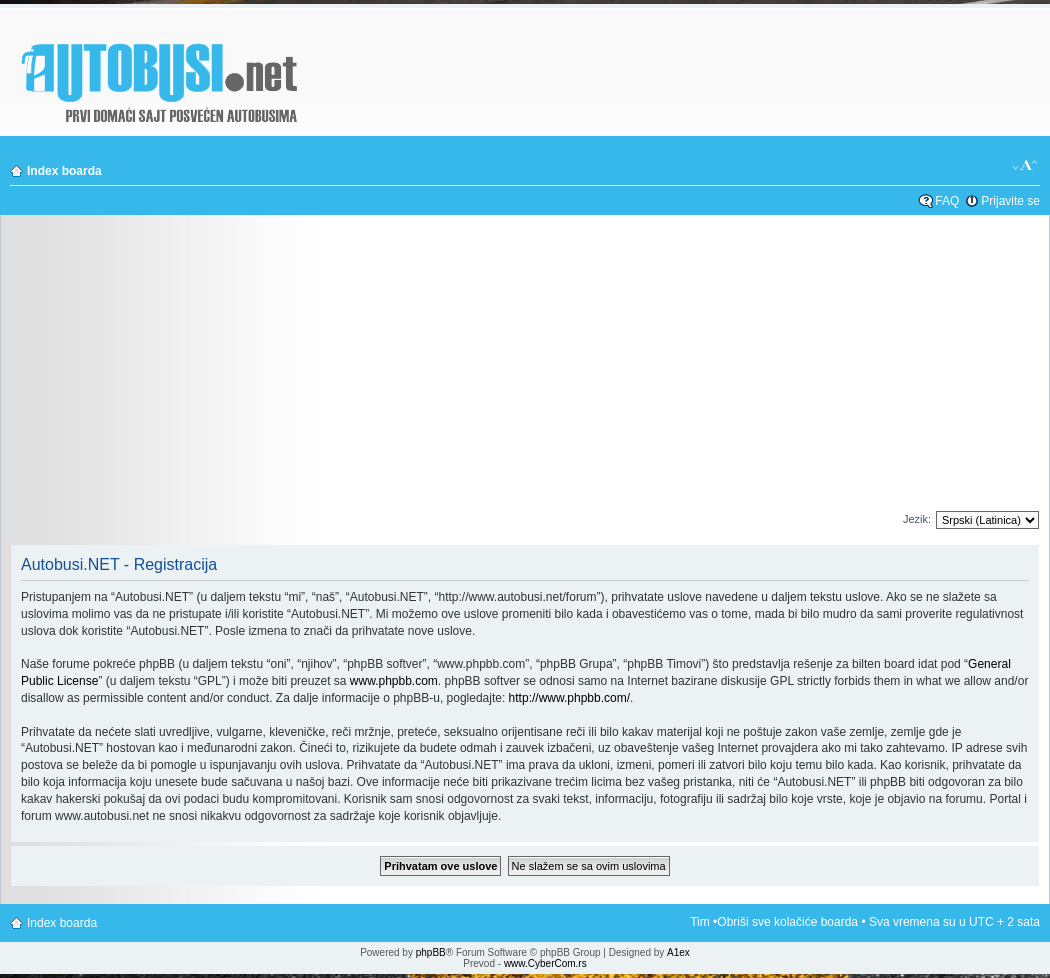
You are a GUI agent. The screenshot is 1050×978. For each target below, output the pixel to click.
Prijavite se (1010, 201)
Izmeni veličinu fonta (1025, 166)
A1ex (678, 952)
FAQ (947, 201)
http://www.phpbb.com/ (569, 698)
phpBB (431, 952)
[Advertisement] (525, 369)
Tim (700, 922)
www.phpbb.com (394, 681)
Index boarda (64, 171)
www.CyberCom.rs (545, 963)
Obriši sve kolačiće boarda (787, 922)
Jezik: (917, 519)
